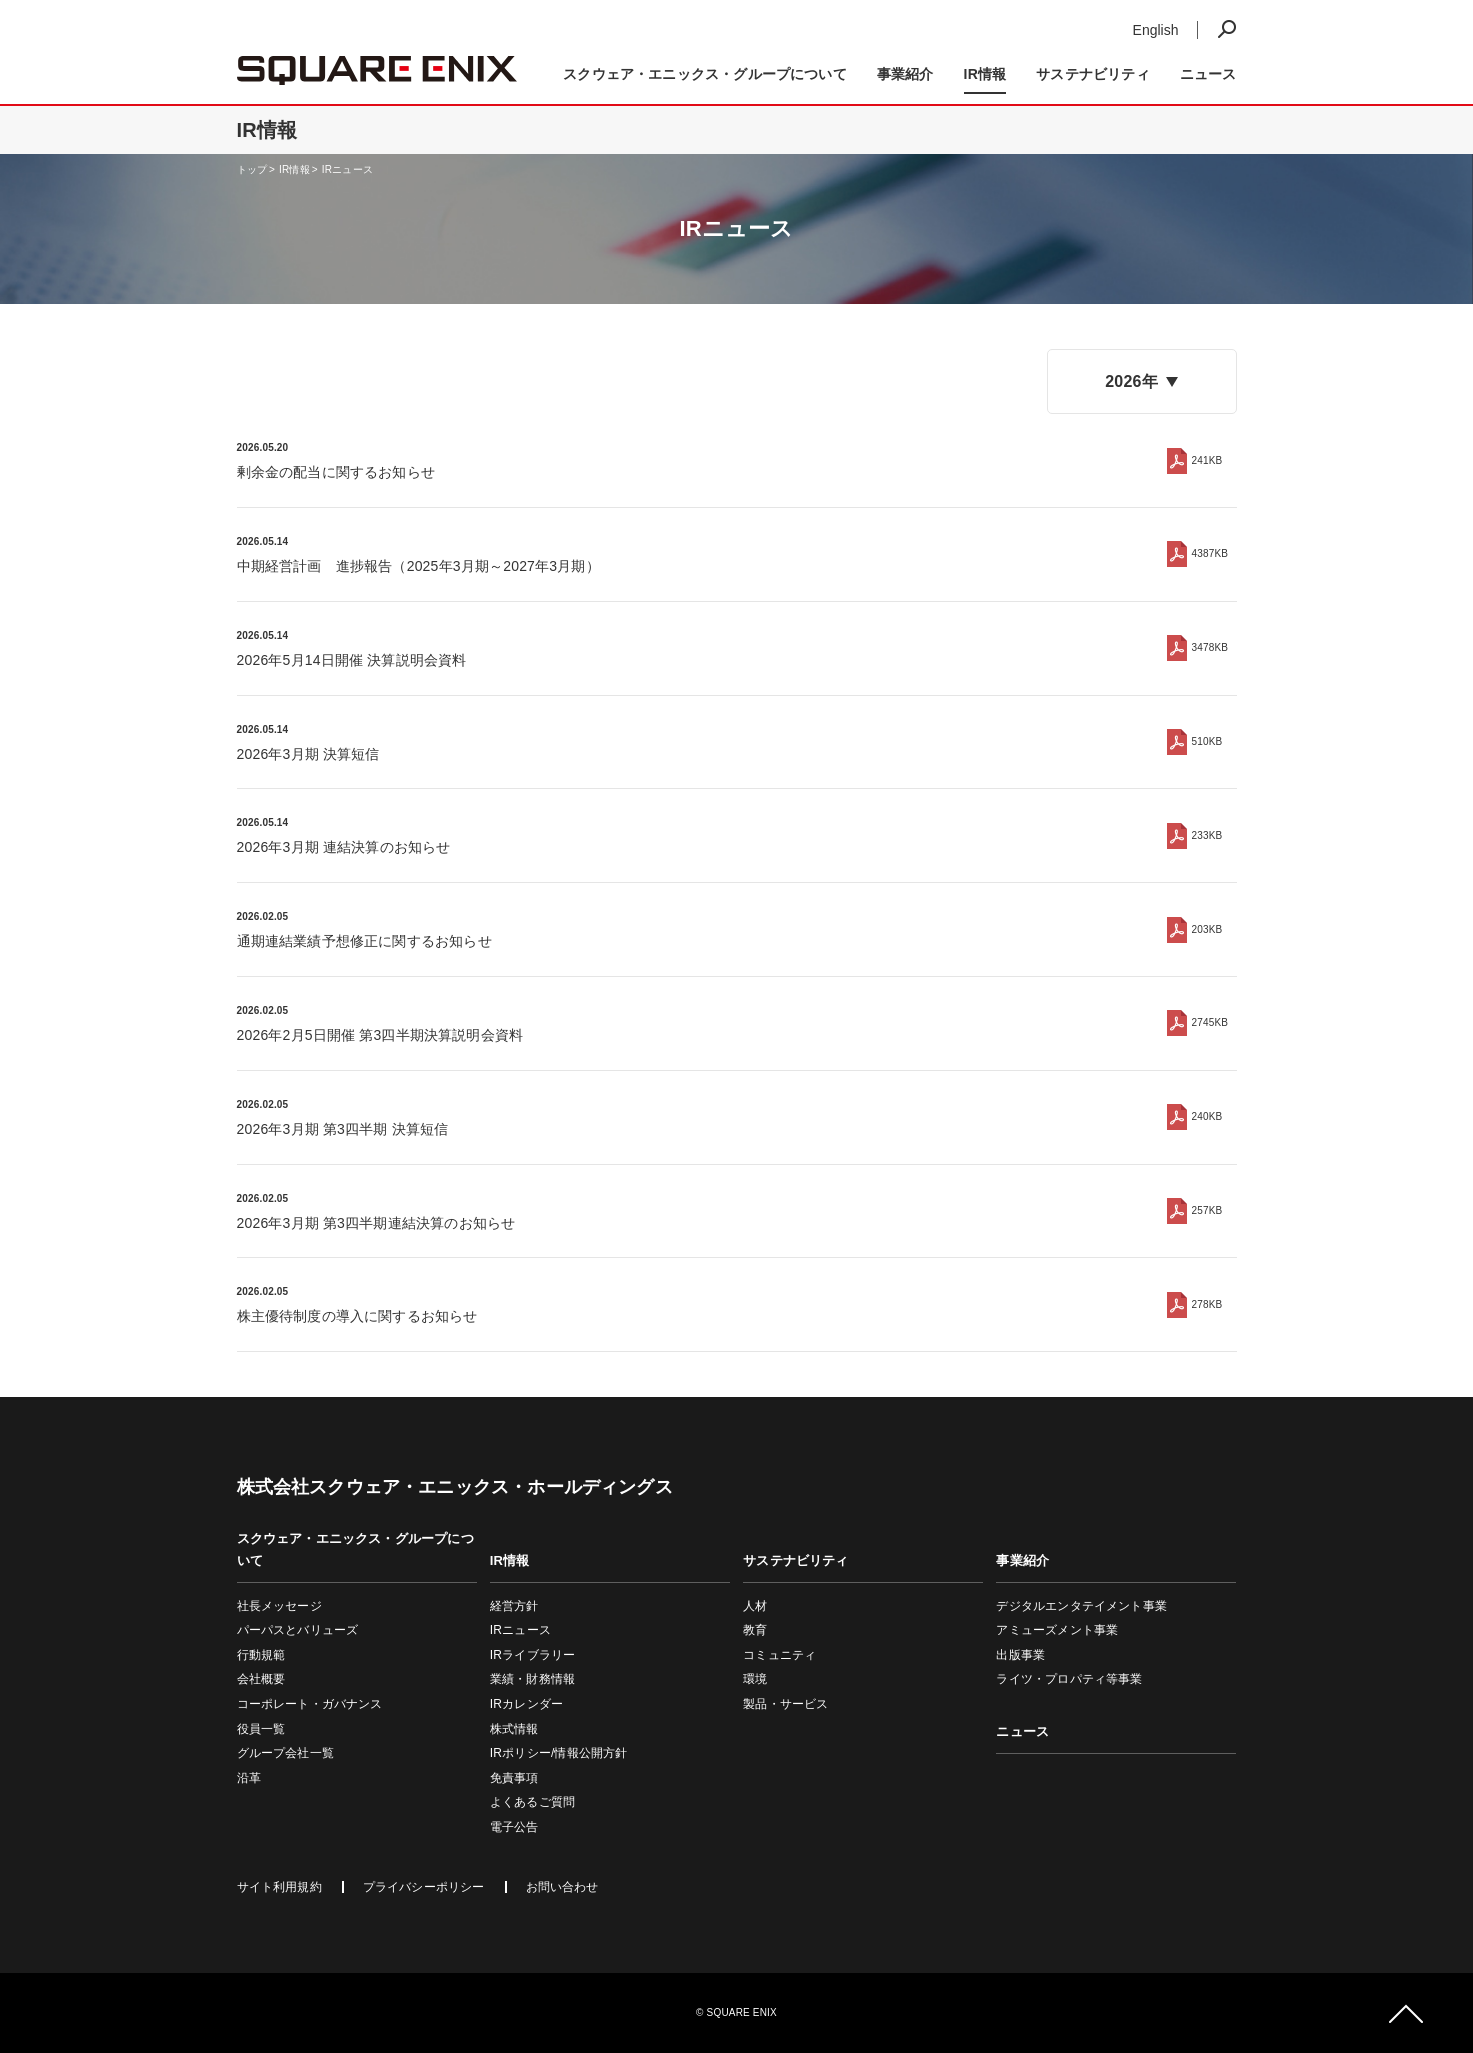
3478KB (1210, 647)
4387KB (1210, 553)
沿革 (249, 1778)
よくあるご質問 (532, 1802)
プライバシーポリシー (424, 1887)
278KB (1207, 1304)
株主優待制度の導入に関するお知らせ (357, 1316)
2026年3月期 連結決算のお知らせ (344, 847)
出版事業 (1020, 1655)
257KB (1207, 1210)
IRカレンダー (526, 1704)
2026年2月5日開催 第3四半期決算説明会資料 (380, 1035)
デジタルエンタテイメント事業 (1081, 1606)
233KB (1207, 835)
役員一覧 (261, 1729)
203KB (1207, 929)
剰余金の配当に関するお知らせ (336, 472)
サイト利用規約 (279, 1887)
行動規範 (261, 1655)
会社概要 (261, 1679)
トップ (252, 169)
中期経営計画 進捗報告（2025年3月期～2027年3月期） (418, 566)
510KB (1207, 741)
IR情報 (294, 169)
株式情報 (514, 1729)
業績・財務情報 (532, 1679)
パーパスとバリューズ (298, 1630)
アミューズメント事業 (1057, 1630)
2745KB (1210, 1022)
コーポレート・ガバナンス (310, 1704)
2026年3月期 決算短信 (308, 754)
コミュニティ (779, 1655)
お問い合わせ (562, 1887)
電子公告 (514, 1827)
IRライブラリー (532, 1655)
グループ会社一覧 (285, 1753)
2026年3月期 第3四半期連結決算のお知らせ (376, 1223)
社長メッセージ (279, 1606)
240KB (1207, 1116)
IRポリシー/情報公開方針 (559, 1753)
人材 (755, 1606)
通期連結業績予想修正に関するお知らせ (364, 941)
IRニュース (347, 169)
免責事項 (514, 1778)
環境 (755, 1679)
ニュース (1208, 74)
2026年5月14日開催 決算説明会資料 (352, 660)
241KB (1207, 460)
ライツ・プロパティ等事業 (1069, 1679)
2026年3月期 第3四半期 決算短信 (343, 1129)
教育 (755, 1630)
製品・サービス (785, 1704)
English (1156, 30)
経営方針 (514, 1606)
